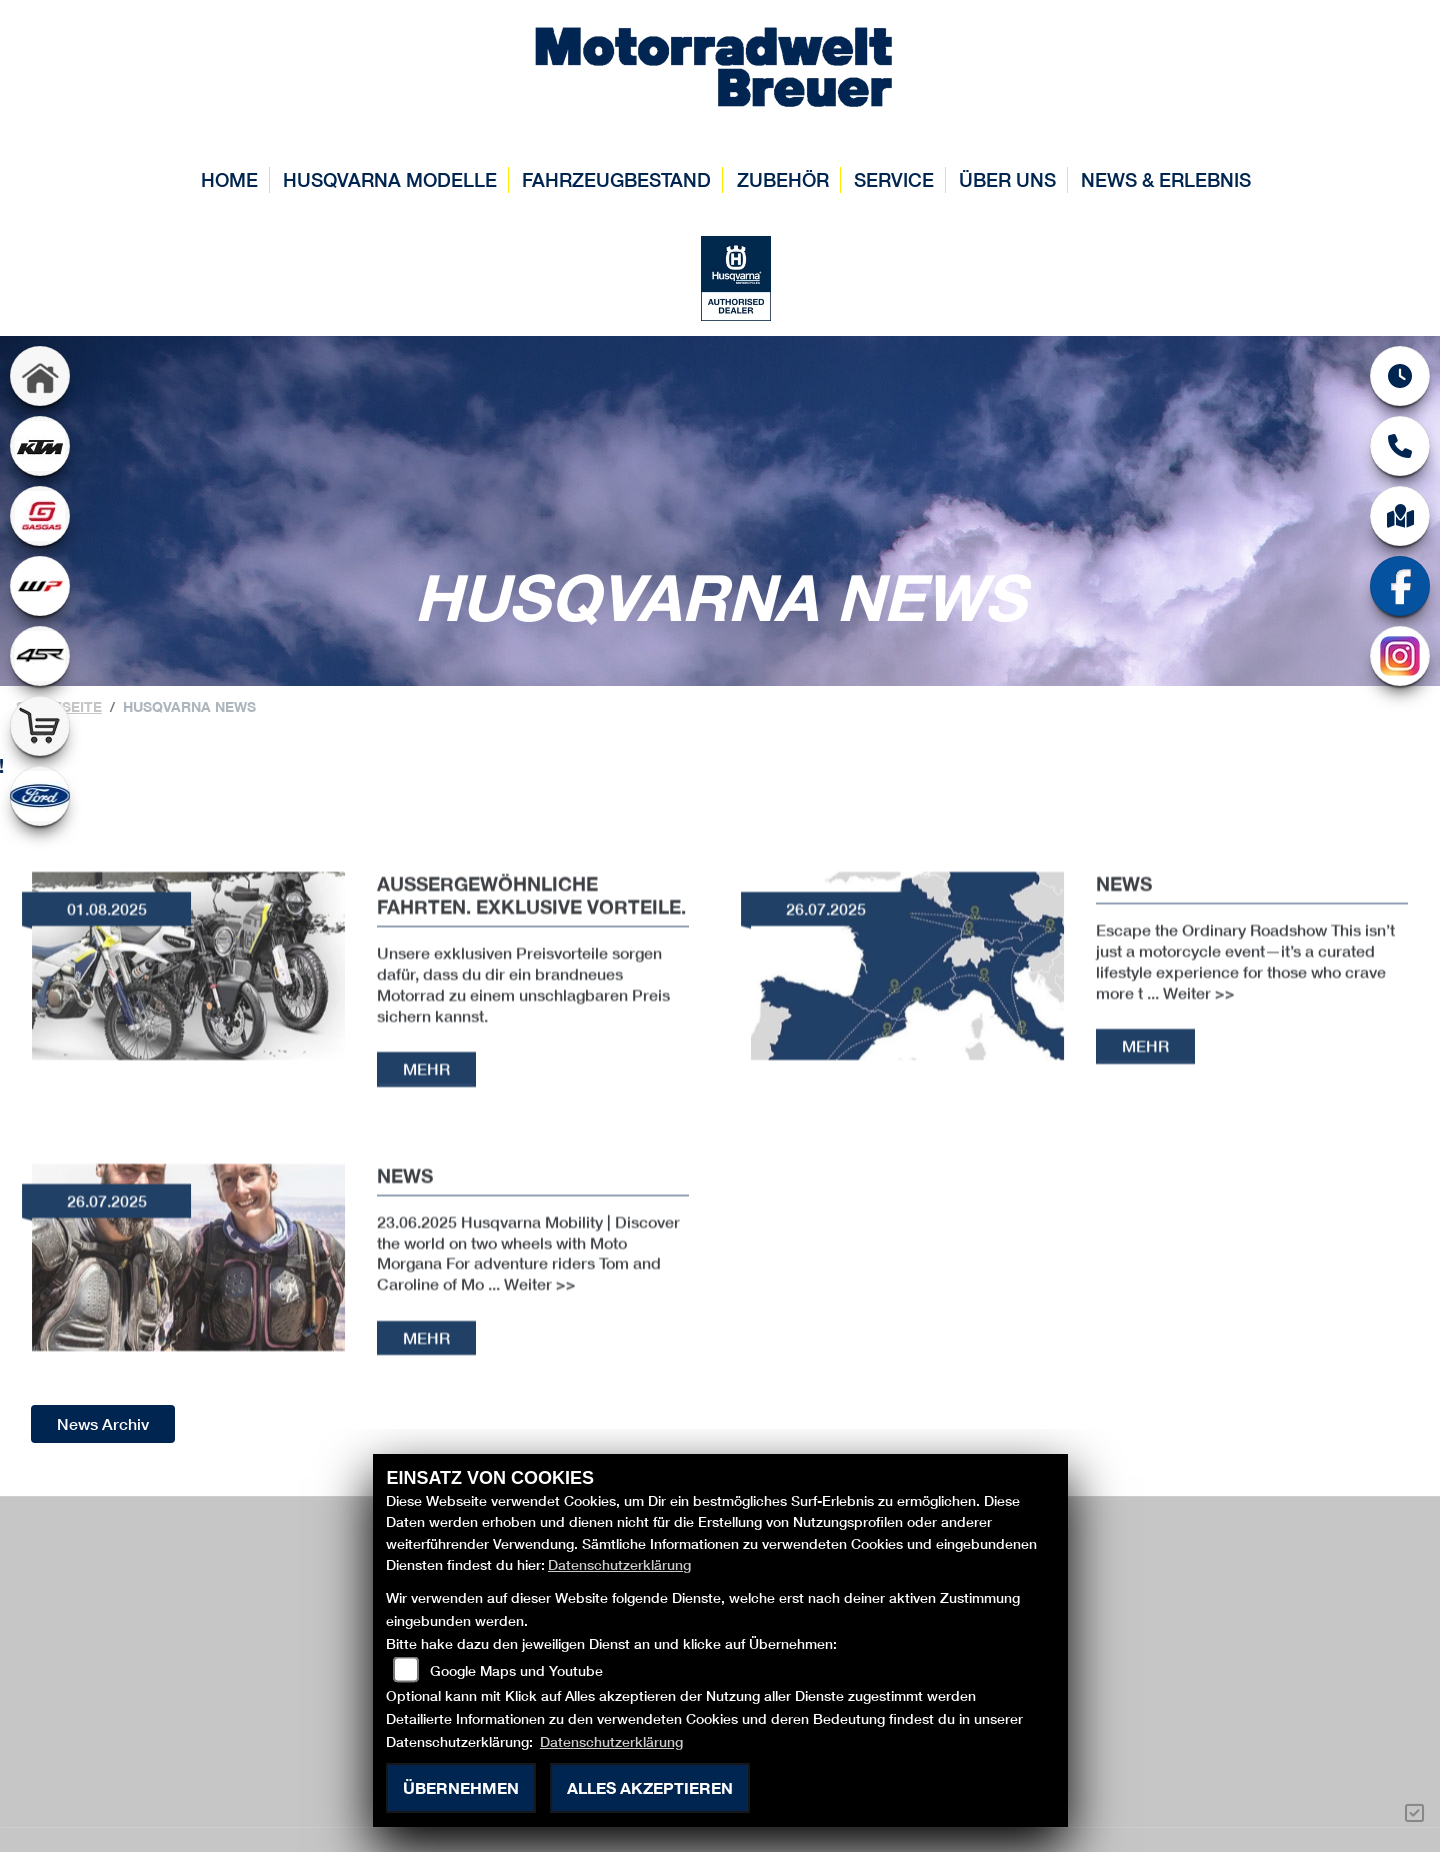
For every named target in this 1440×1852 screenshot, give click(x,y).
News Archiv (103, 1423)
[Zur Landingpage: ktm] (40, 446)
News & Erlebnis (1166, 179)
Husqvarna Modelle (390, 179)
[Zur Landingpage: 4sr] (40, 656)
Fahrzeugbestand (616, 179)
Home (229, 179)
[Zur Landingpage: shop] (40, 726)
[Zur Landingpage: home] (40, 376)
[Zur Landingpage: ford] (40, 796)
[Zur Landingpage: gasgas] (40, 516)
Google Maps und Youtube (516, 1670)
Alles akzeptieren (650, 1787)
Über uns (1007, 179)
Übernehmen (461, 1787)
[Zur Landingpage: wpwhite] (40, 586)
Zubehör (783, 179)
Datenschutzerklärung (619, 1564)
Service (894, 179)
